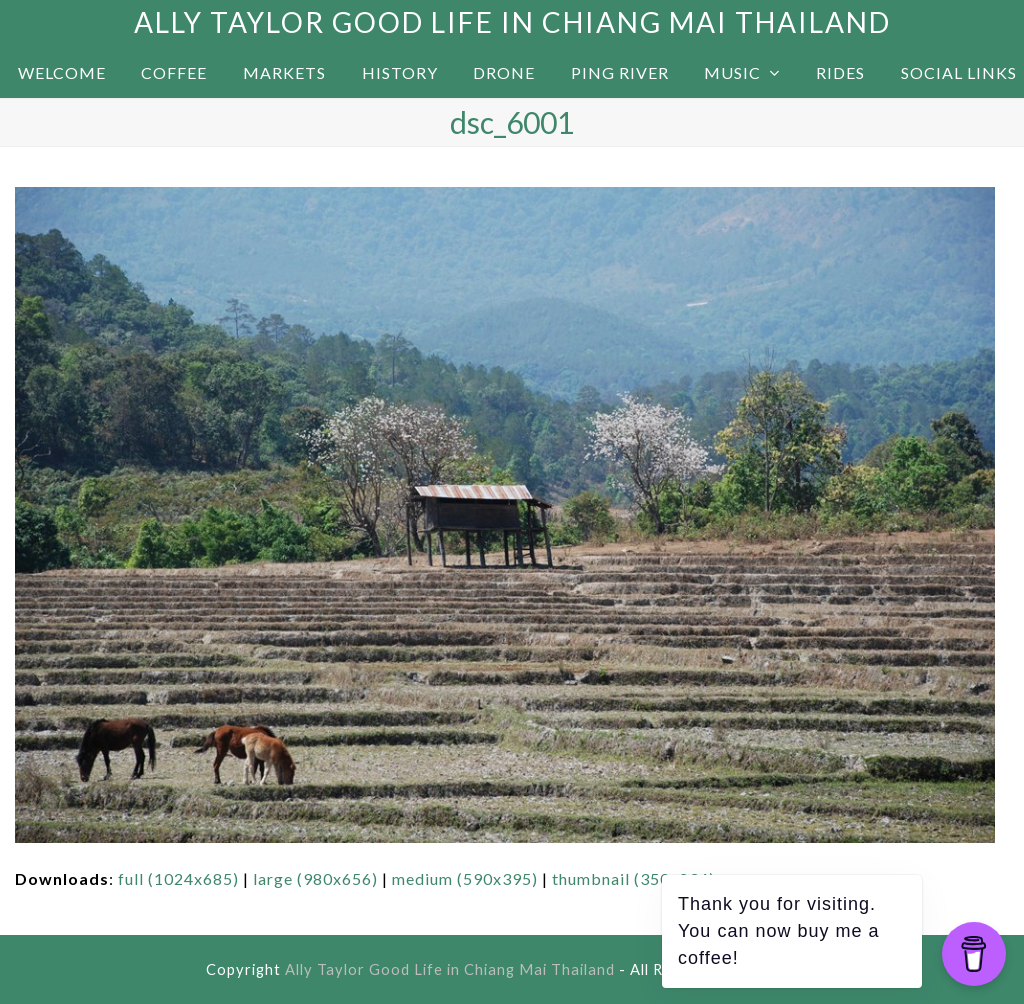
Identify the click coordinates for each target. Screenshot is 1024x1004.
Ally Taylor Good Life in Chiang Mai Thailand (512, 22)
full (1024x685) (178, 878)
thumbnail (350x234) (633, 878)
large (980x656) (315, 878)
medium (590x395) (465, 878)
